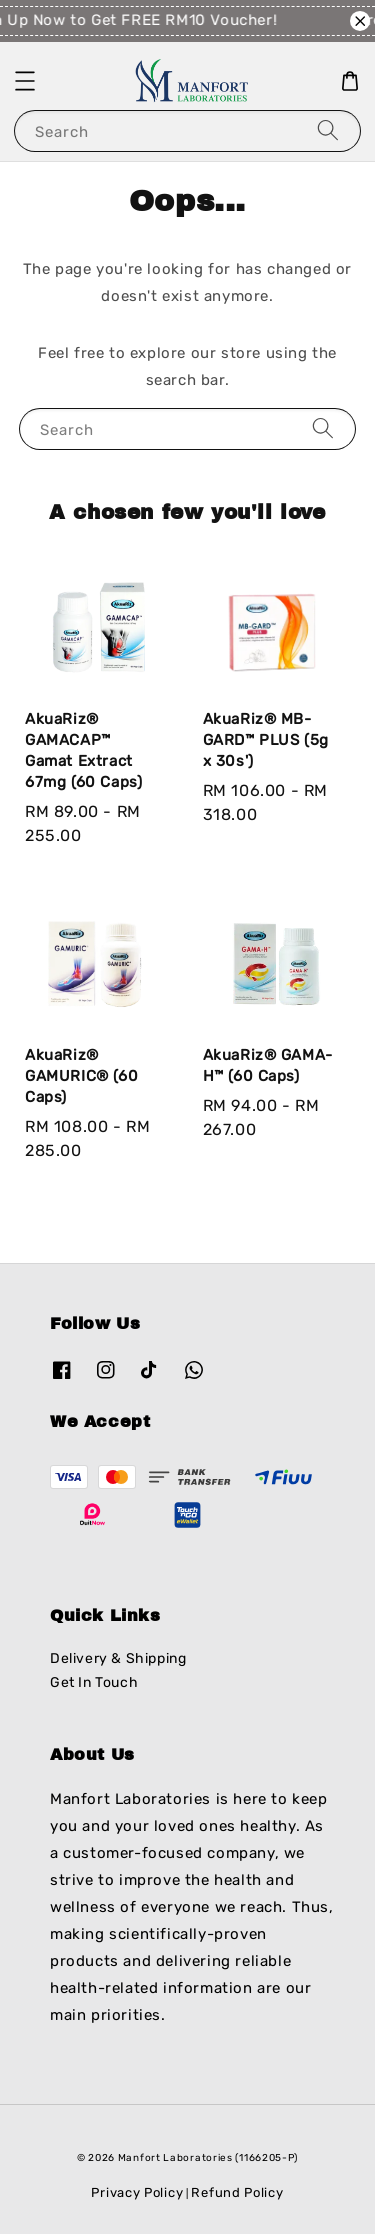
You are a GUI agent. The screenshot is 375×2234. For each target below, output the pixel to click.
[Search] (328, 130)
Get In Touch (94, 1682)
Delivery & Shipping (118, 1658)
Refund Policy (237, 2192)
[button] (25, 81)
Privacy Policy (137, 2192)
